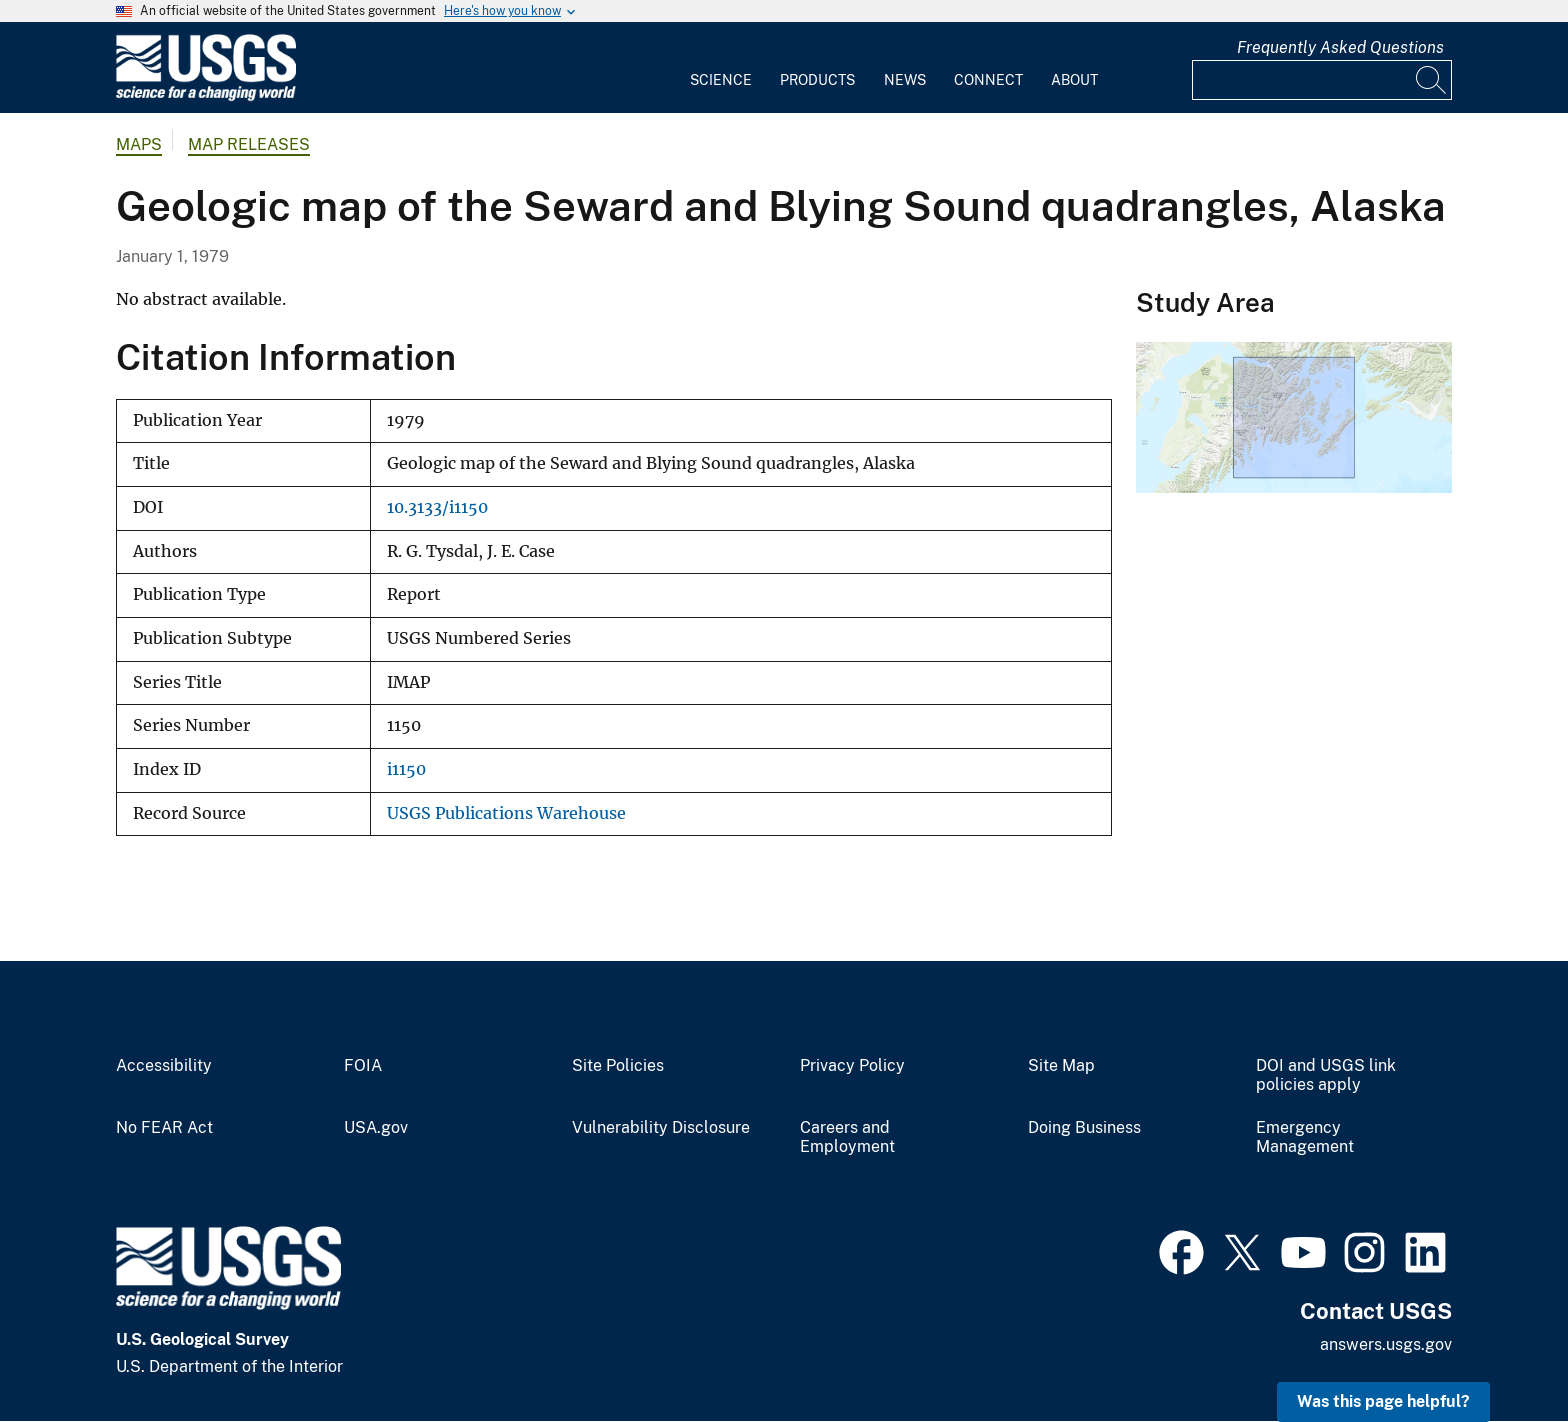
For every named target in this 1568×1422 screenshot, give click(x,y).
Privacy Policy (852, 1066)
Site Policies (618, 1066)
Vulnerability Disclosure (661, 1128)
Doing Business (1084, 1128)
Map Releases (249, 144)
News (905, 80)
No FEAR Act (164, 1128)
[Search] (1432, 80)
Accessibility (164, 1066)
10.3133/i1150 (437, 507)
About (1074, 80)
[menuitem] (721, 68)
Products (817, 80)
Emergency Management (1305, 1137)
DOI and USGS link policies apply (1326, 1075)
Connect (988, 80)
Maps (139, 144)
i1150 (406, 769)
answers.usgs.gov (1386, 1344)
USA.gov (376, 1128)
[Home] (206, 96)
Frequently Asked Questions (1340, 47)
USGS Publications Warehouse (506, 813)
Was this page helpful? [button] (1383, 1401)
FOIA (363, 1066)
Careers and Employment (847, 1137)
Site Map (1061, 1066)
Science (721, 80)
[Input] (1322, 80)
